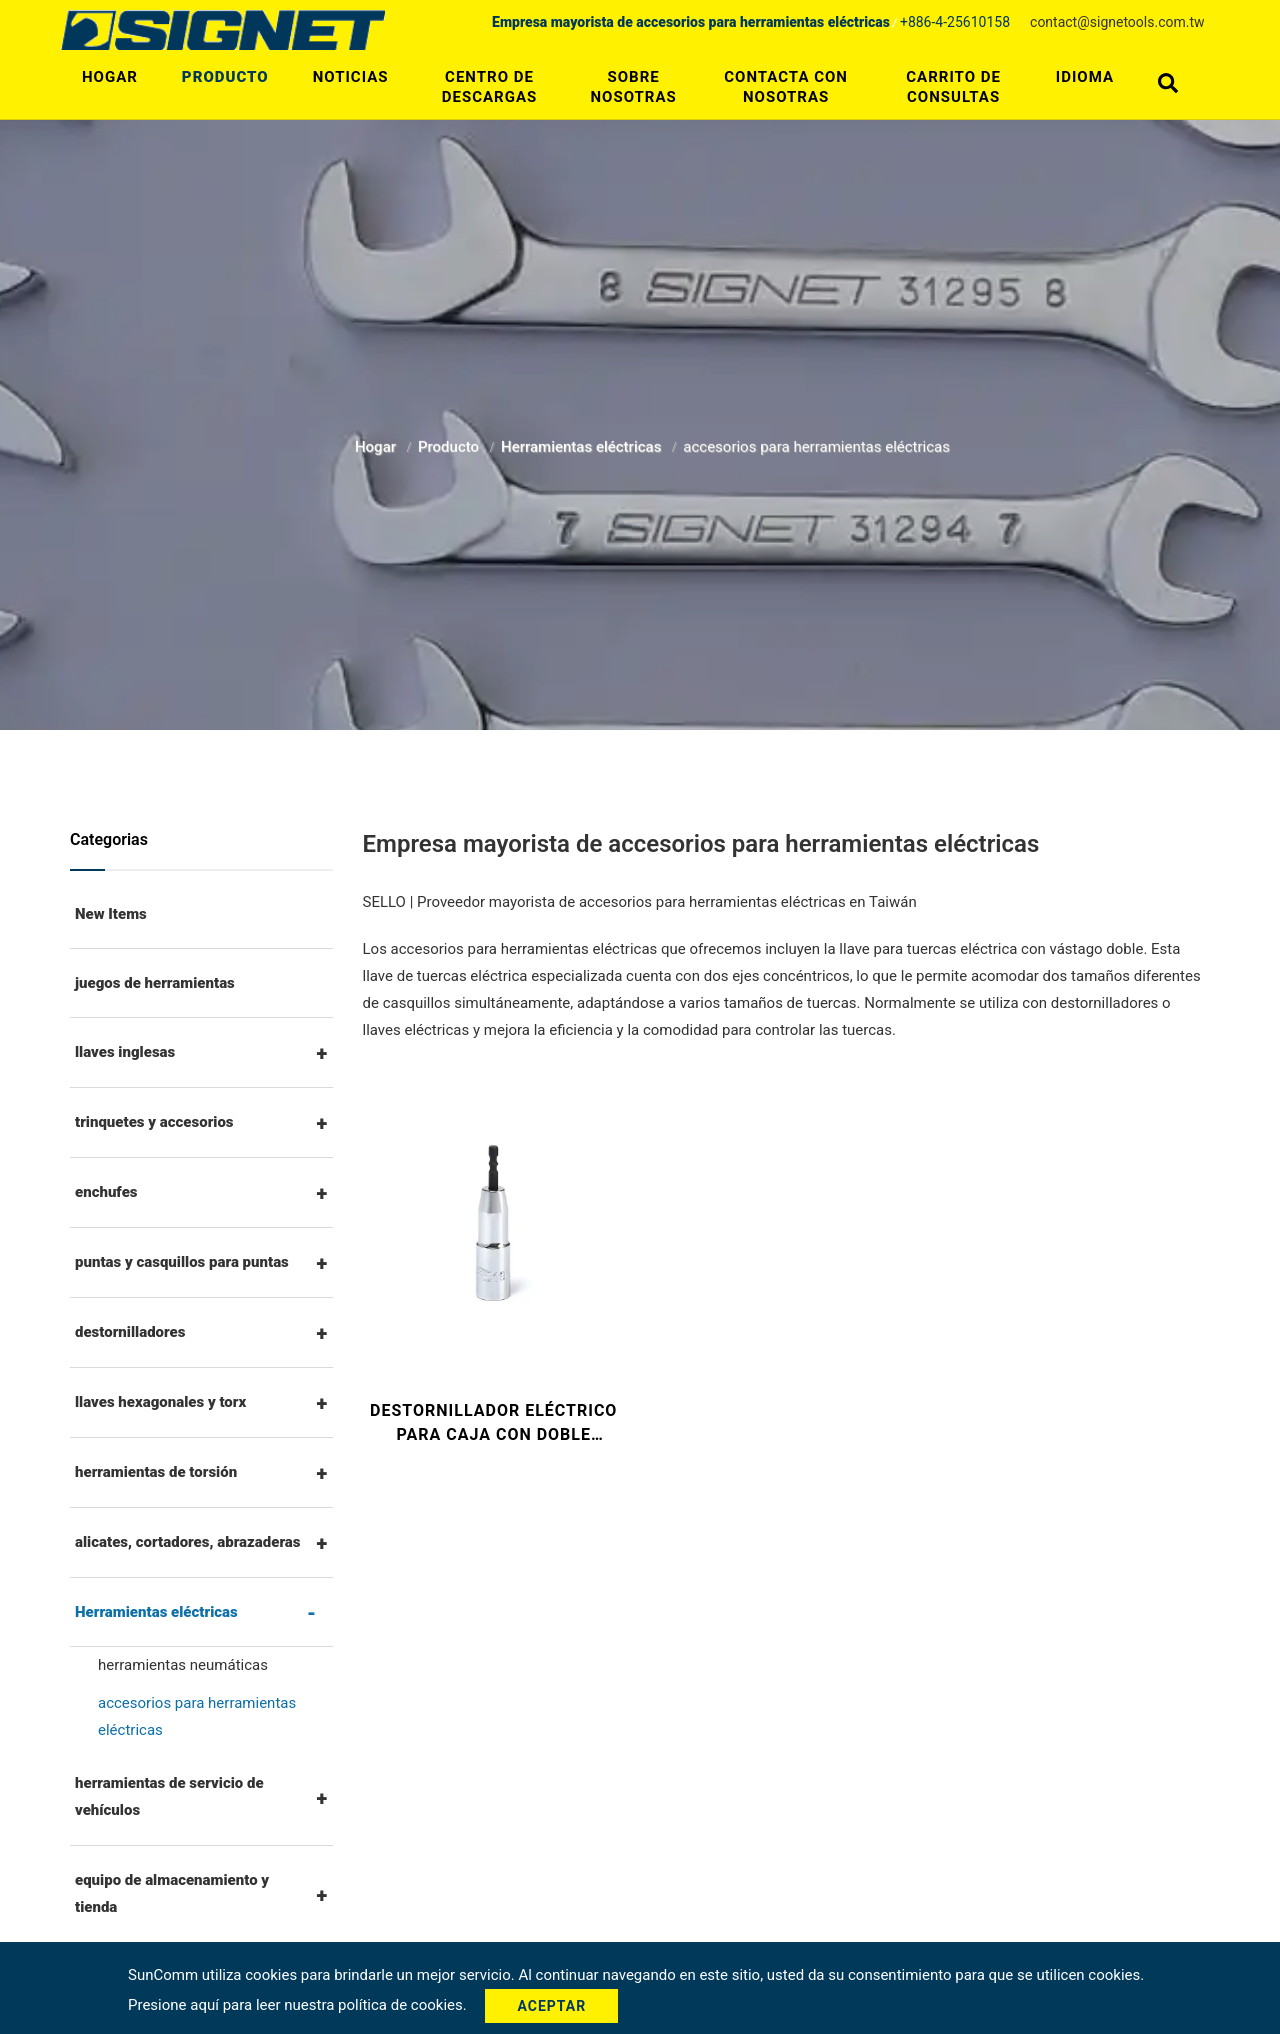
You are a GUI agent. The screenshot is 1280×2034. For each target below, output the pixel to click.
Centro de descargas (489, 87)
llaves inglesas (125, 1052)
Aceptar (551, 2006)
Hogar (110, 77)
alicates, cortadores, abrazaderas (188, 1542)
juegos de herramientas (155, 983)
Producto (225, 77)
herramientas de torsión (156, 1472)
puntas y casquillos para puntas (182, 1262)
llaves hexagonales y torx (160, 1402)
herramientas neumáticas (183, 1665)
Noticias (351, 77)
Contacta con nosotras (786, 87)
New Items (111, 914)
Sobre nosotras (634, 87)
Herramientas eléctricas (583, 442)
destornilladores (130, 1332)
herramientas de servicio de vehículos (169, 1796)
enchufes (106, 1192)
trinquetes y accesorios (154, 1122)
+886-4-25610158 (955, 22)
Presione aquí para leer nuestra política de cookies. (299, 2005)
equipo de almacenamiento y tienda (172, 1893)
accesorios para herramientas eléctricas (197, 1716)
